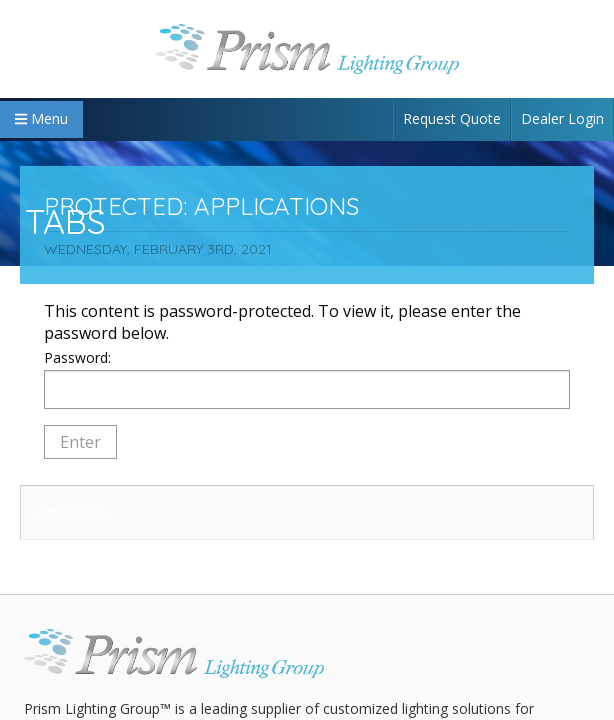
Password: (307, 378)
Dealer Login (562, 118)
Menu (41, 118)
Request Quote (452, 118)
